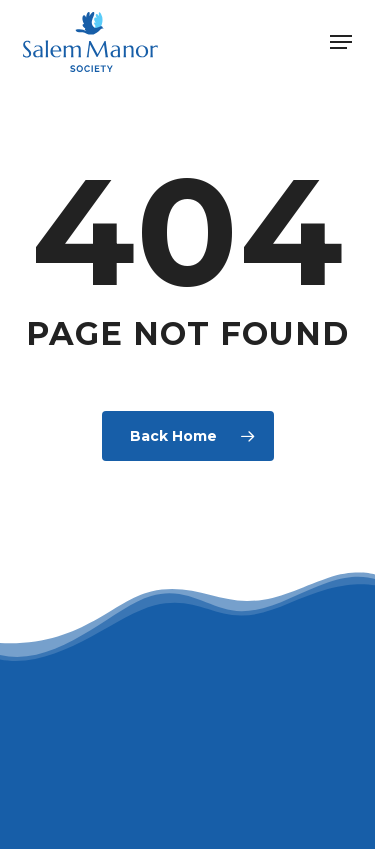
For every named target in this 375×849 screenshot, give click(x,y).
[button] (341, 42)
